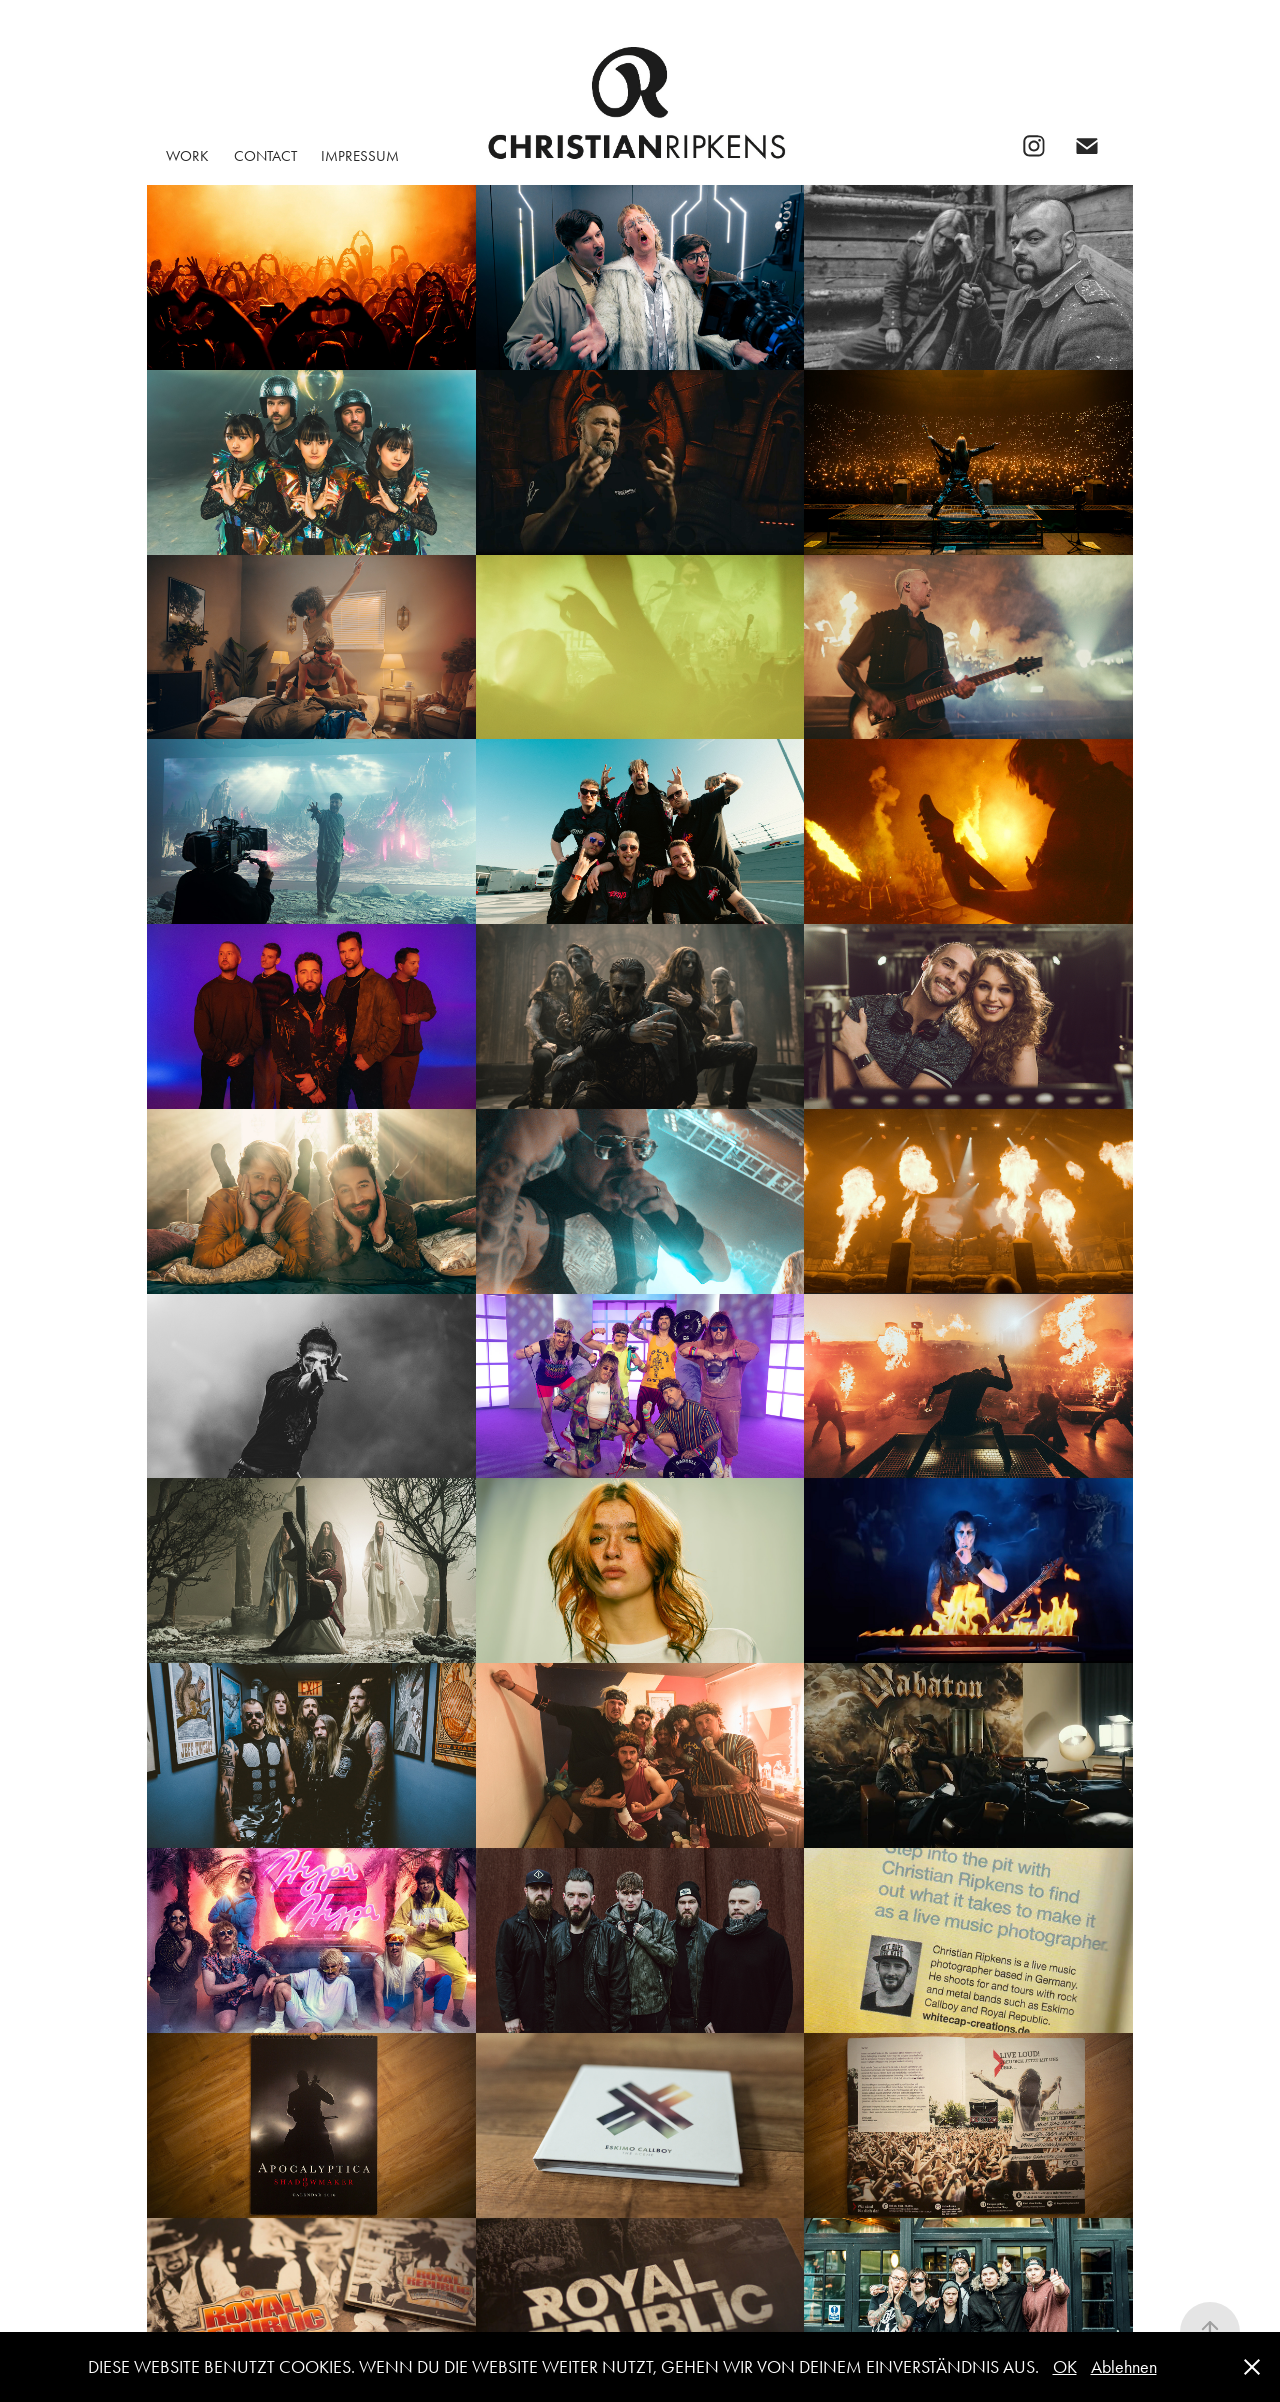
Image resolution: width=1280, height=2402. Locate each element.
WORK (187, 156)
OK (1065, 2367)
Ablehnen (1124, 2367)
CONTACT (265, 156)
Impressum (360, 156)
